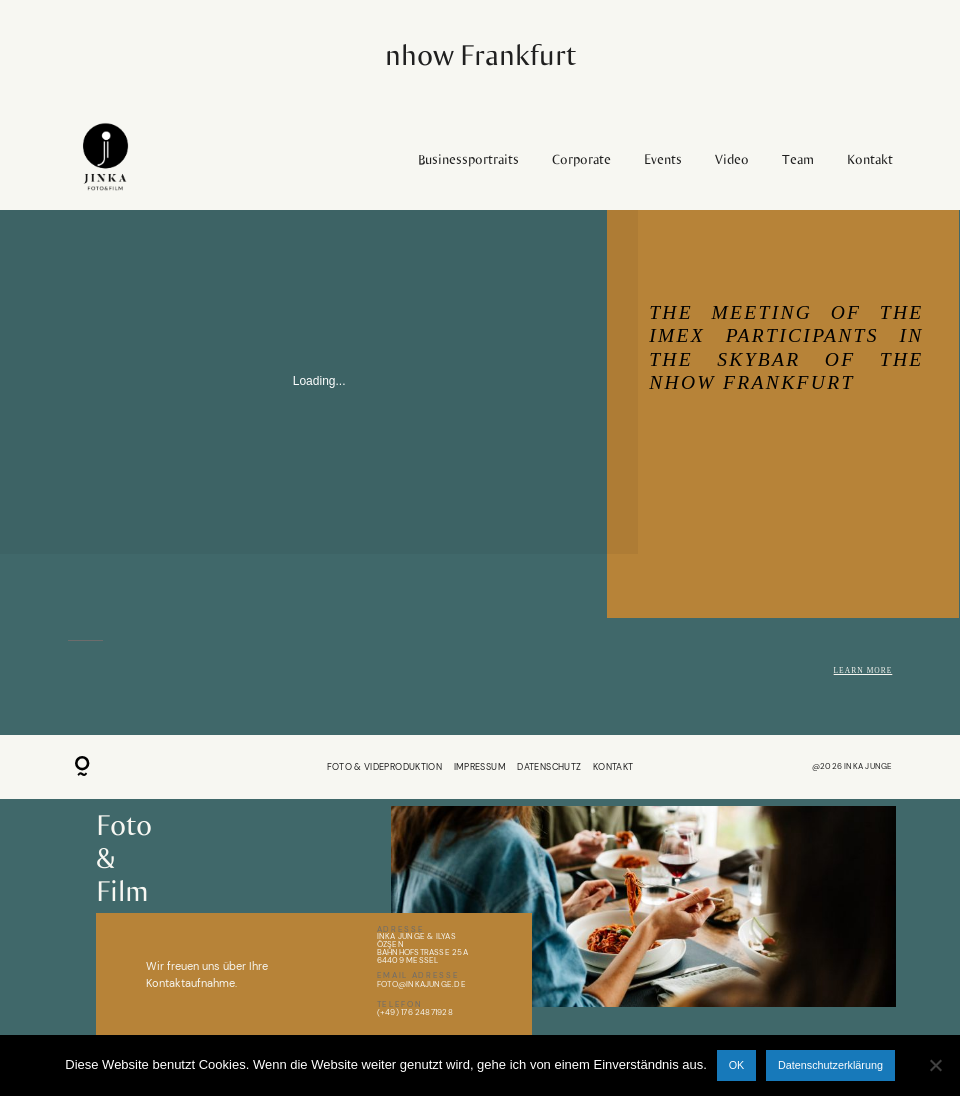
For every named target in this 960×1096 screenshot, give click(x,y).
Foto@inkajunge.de (421, 984)
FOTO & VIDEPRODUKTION (385, 767)
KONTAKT (613, 767)
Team (798, 159)
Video (732, 159)
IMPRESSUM (480, 767)
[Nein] (935, 1065)
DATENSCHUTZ (549, 767)
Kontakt (870, 159)
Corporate (581, 159)
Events (663, 159)
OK (737, 1065)
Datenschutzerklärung (830, 1065)
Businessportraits (468, 159)
